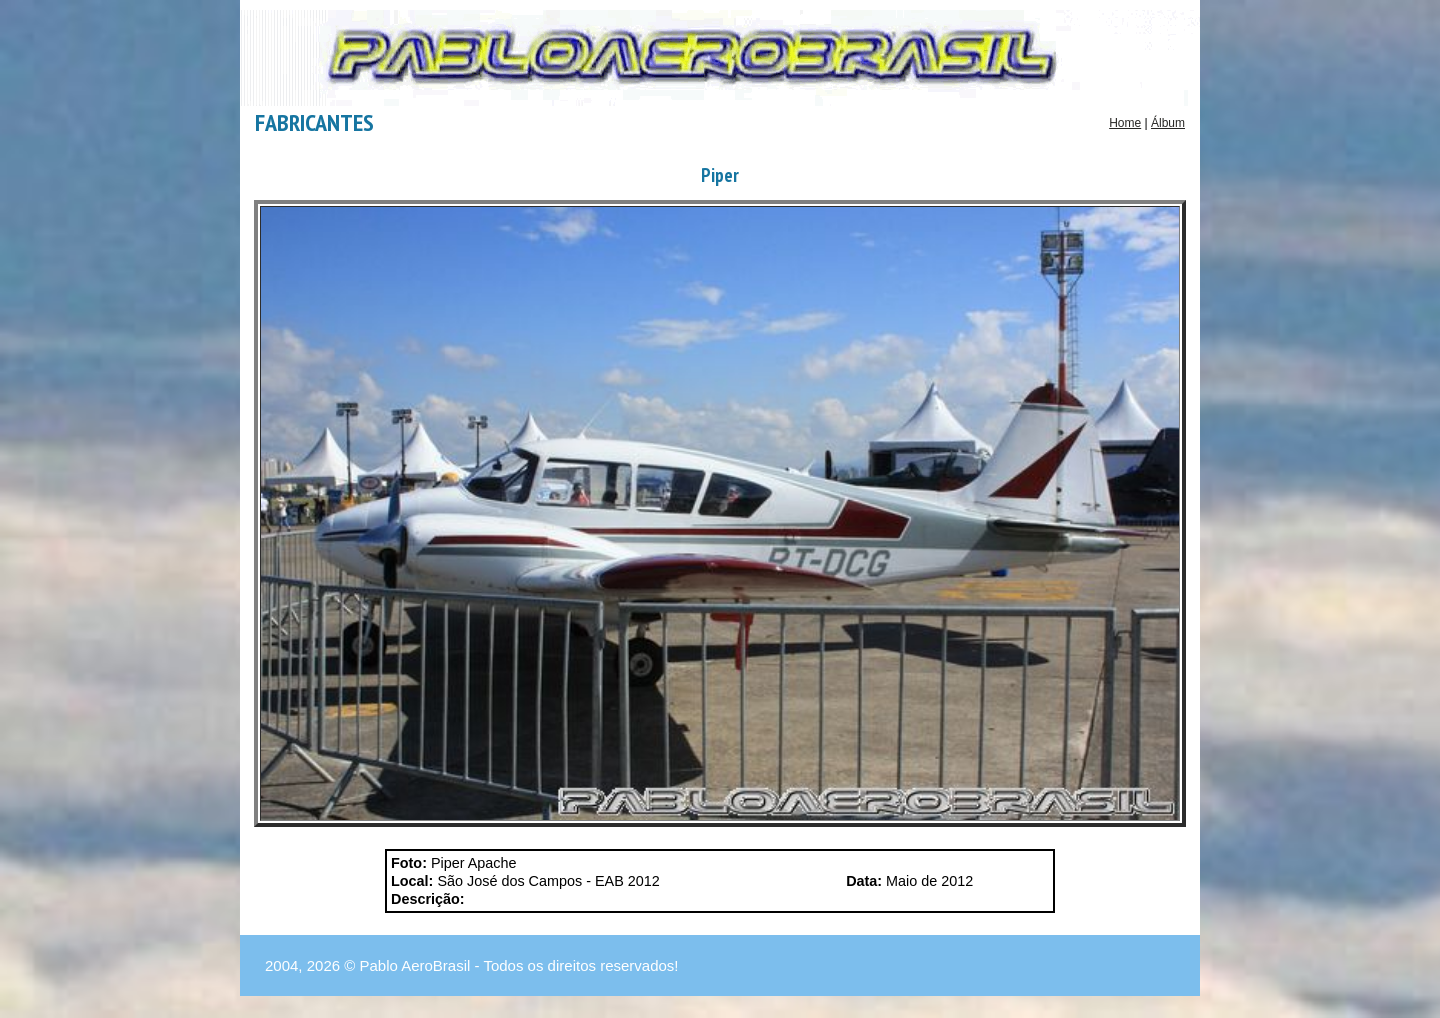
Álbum (1168, 123)
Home (1125, 123)
